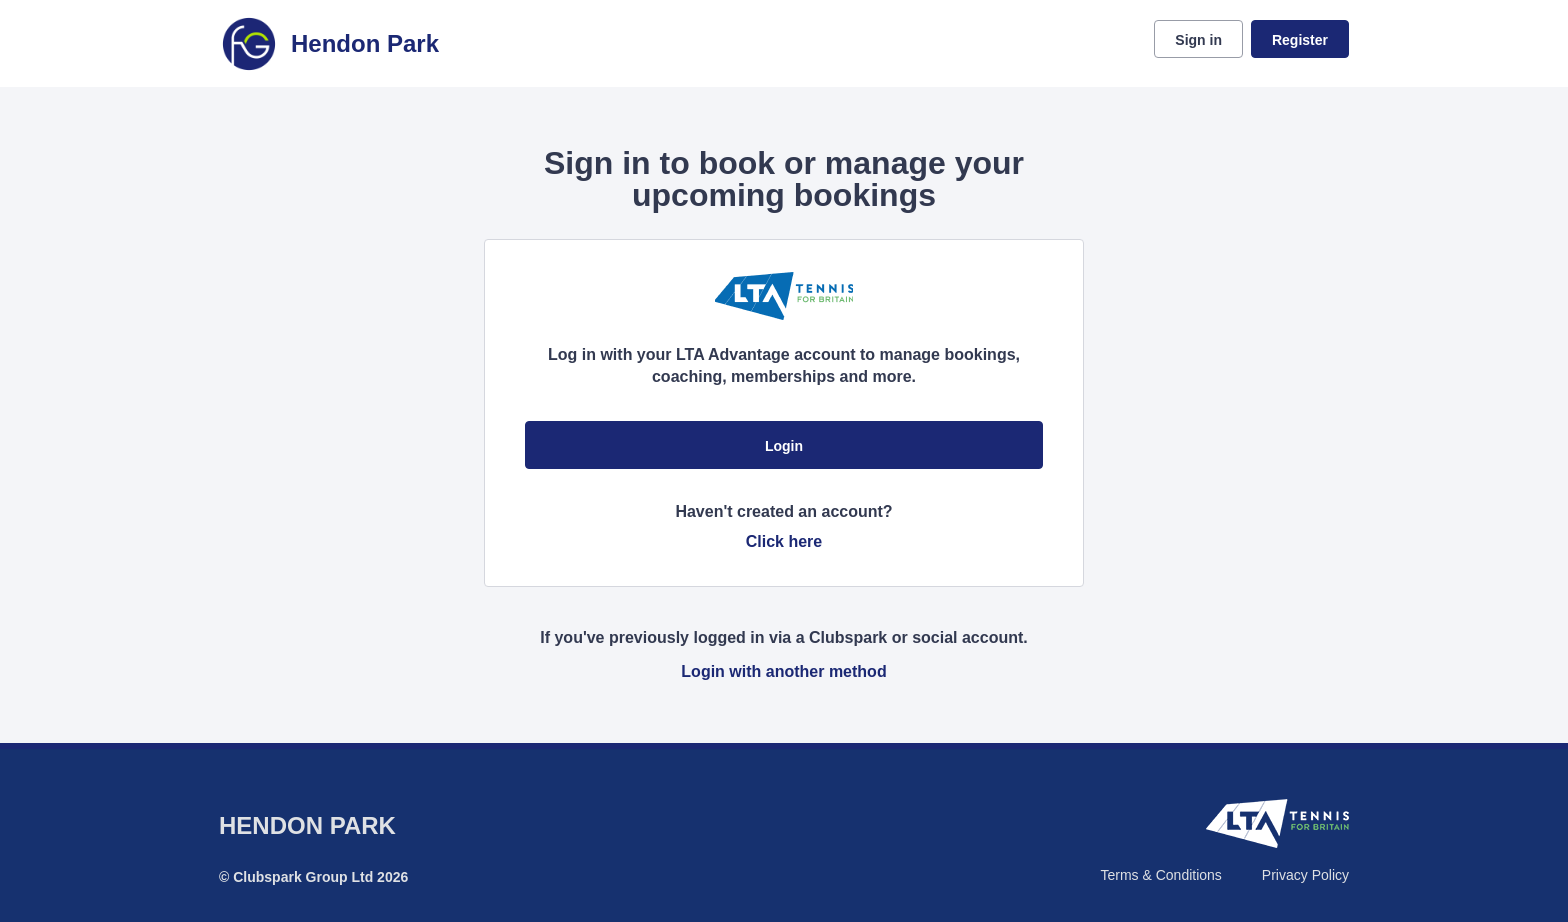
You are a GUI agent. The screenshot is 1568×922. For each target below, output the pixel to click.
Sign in (1198, 40)
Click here (784, 541)
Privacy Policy (1305, 875)
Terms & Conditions (1160, 875)
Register (1300, 40)
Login (784, 446)
